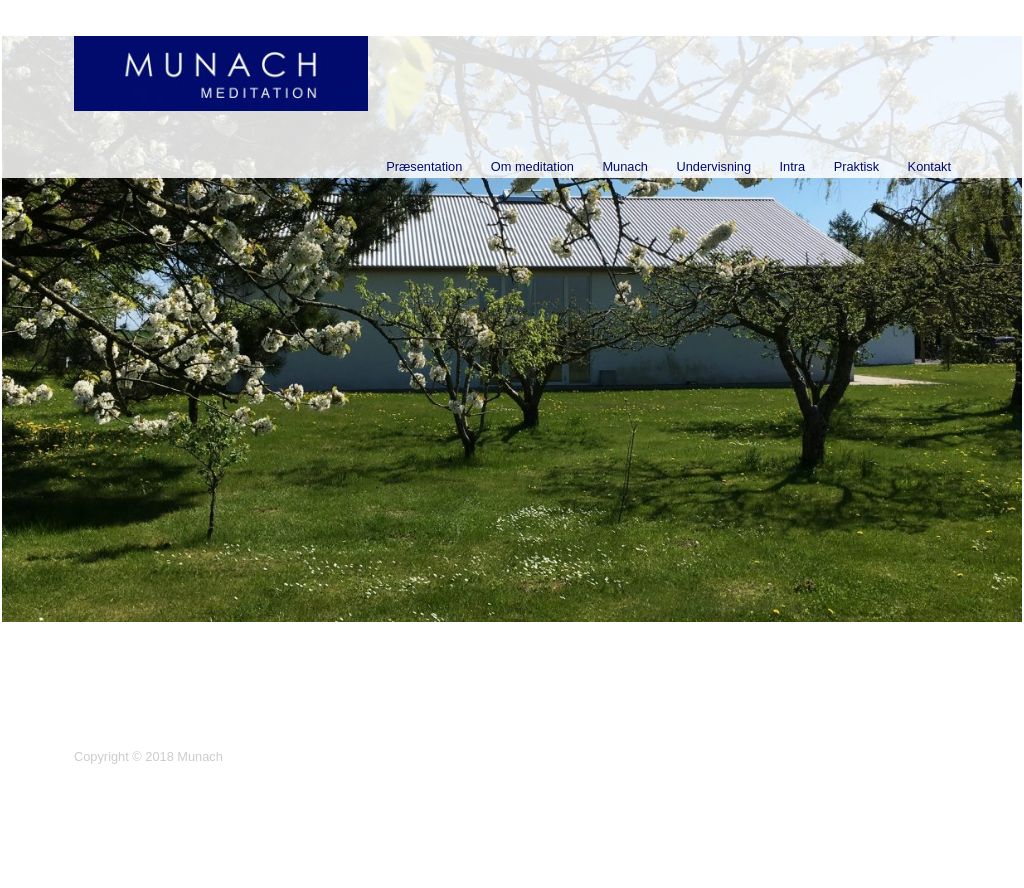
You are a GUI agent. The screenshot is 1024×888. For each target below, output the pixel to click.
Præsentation (424, 166)
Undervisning (713, 166)
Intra (793, 166)
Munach (625, 166)
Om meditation (532, 166)
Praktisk (857, 166)
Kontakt (929, 166)
